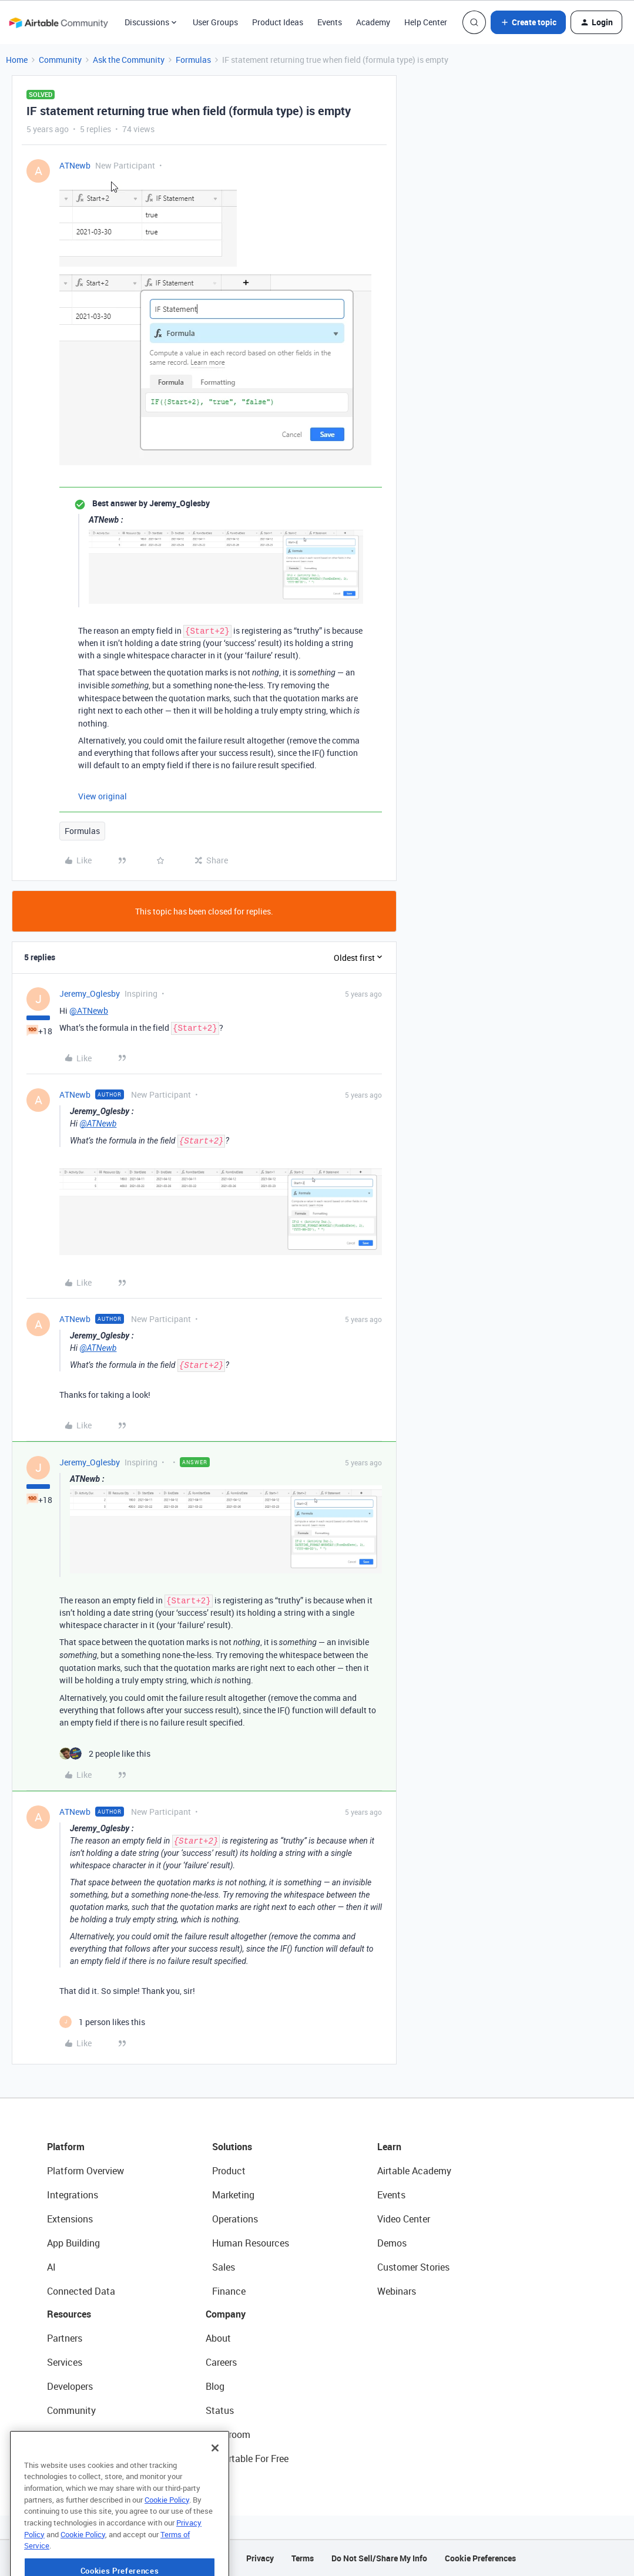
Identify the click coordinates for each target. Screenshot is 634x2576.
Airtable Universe (82, 2458)
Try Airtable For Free (247, 2458)
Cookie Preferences (480, 2558)
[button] (528, 22)
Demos (392, 2243)
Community (60, 59)
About (218, 2338)
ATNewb (74, 165)
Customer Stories (413, 2267)
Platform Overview (85, 2170)
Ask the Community (129, 59)
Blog (215, 2386)
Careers (221, 2362)
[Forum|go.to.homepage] (58, 22)
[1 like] (102, 2022)
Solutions (232, 2146)
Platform (66, 2146)
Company (226, 2314)
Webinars (396, 2291)
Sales (223, 2267)
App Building (73, 2243)
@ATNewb (88, 1010)
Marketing (233, 2194)
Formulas (193, 59)
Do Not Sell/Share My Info (379, 2558)
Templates (68, 2434)
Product (229, 2170)
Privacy (260, 2558)
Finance (229, 2291)
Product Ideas (277, 22)
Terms (302, 2558)
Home (17, 59)
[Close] (215, 2487)
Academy (373, 22)
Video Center (403, 2218)
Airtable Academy (414, 2170)
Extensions (70, 2218)
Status (220, 2410)
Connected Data (81, 2291)
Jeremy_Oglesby (89, 993)
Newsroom (228, 2434)
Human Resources (250, 2243)
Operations (235, 2218)
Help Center (425, 22)
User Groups (215, 22)
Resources (69, 2314)
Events (329, 22)
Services (64, 2362)
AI (51, 2267)
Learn (389, 2146)
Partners (64, 2338)
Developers (70, 2386)
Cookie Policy (167, 2539)
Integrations (72, 2194)
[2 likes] (104, 1753)
